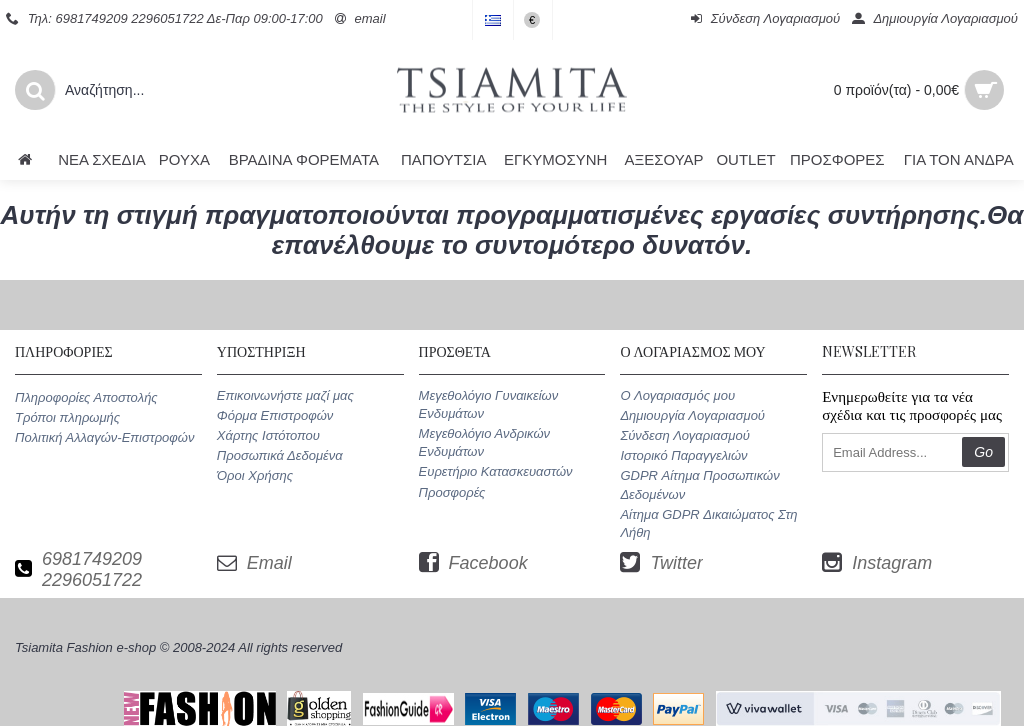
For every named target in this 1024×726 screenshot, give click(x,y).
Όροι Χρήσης (255, 475)
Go (983, 452)
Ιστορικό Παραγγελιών (683, 455)
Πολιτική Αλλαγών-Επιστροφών (104, 437)
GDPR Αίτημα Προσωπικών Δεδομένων (699, 484)
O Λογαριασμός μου (677, 395)
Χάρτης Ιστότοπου (268, 435)
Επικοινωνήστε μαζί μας (285, 395)
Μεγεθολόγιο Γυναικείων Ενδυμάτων (489, 404)
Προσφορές (452, 492)
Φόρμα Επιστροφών (275, 415)
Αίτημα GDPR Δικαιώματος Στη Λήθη (708, 523)
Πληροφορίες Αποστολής (86, 397)
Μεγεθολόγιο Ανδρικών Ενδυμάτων (484, 442)
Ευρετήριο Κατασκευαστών (496, 471)
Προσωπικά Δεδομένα (280, 455)
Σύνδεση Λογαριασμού (684, 435)
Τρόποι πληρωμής (67, 417)
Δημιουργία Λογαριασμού (692, 415)
